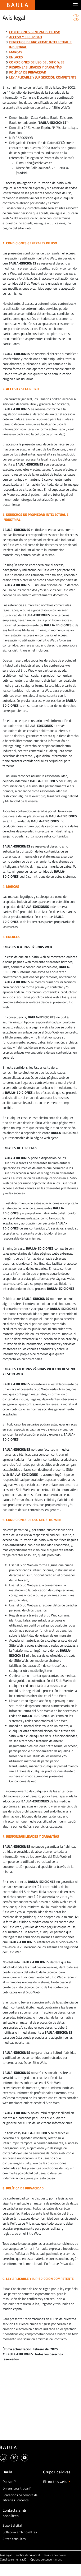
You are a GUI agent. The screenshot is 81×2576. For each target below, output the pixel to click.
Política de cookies (55, 2555)
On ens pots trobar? (17, 2488)
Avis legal (6, 2555)
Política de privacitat (28, 2555)
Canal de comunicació (13, 2559)
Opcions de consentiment (46, 2559)
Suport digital (12, 2525)
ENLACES (16, 57)
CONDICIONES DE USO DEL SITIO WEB (36, 62)
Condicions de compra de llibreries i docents (20, 2497)
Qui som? (9, 2481)
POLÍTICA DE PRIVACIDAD (27, 72)
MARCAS (15, 52)
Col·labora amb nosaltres (20, 2532)
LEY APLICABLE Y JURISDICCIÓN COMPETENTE (42, 77)
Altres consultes (14, 2538)
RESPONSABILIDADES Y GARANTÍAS (35, 67)
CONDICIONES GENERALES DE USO (34, 32)
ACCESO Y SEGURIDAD (25, 37)
